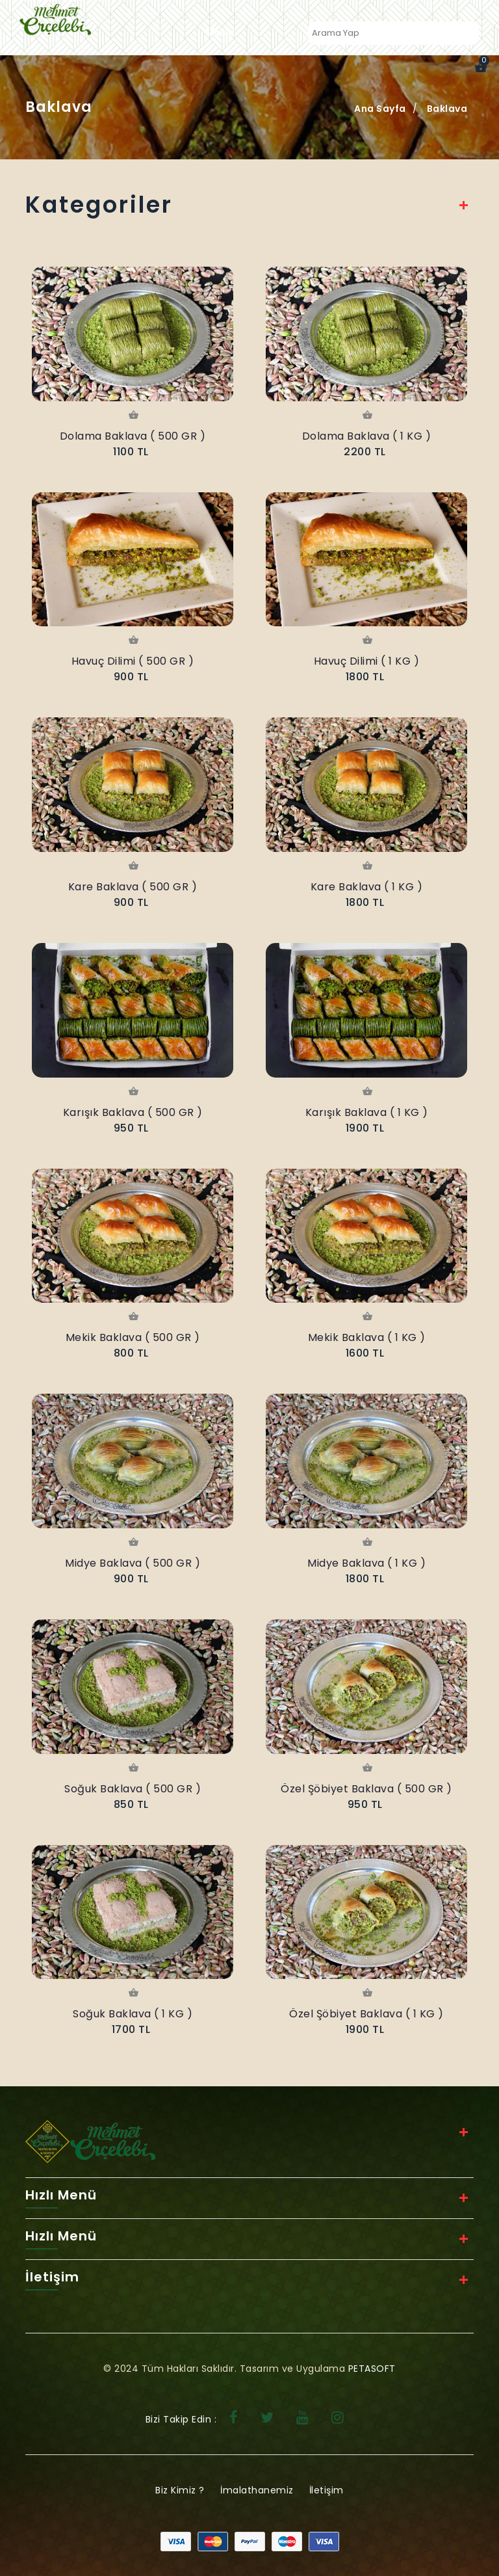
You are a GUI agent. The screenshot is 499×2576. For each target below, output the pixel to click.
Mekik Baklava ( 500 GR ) (133, 1337)
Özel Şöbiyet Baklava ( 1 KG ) (366, 2013)
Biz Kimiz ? (180, 2490)
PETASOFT (372, 2368)
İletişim (326, 2490)
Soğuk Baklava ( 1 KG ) (132, 2013)
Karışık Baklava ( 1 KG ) (366, 1112)
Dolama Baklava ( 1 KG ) (366, 436)
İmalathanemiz (257, 2490)
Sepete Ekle (133, 415)
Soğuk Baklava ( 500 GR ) (132, 1788)
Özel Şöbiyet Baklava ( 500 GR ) (366, 1788)
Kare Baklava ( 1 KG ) (367, 886)
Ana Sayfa (380, 108)
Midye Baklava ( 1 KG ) (366, 1563)
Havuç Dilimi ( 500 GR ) (132, 661)
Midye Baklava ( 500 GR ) (132, 1563)
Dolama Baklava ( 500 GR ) (133, 436)
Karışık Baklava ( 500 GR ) (133, 1112)
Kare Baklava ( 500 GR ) (133, 886)
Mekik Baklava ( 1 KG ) (367, 1337)
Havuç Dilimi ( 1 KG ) (367, 661)
